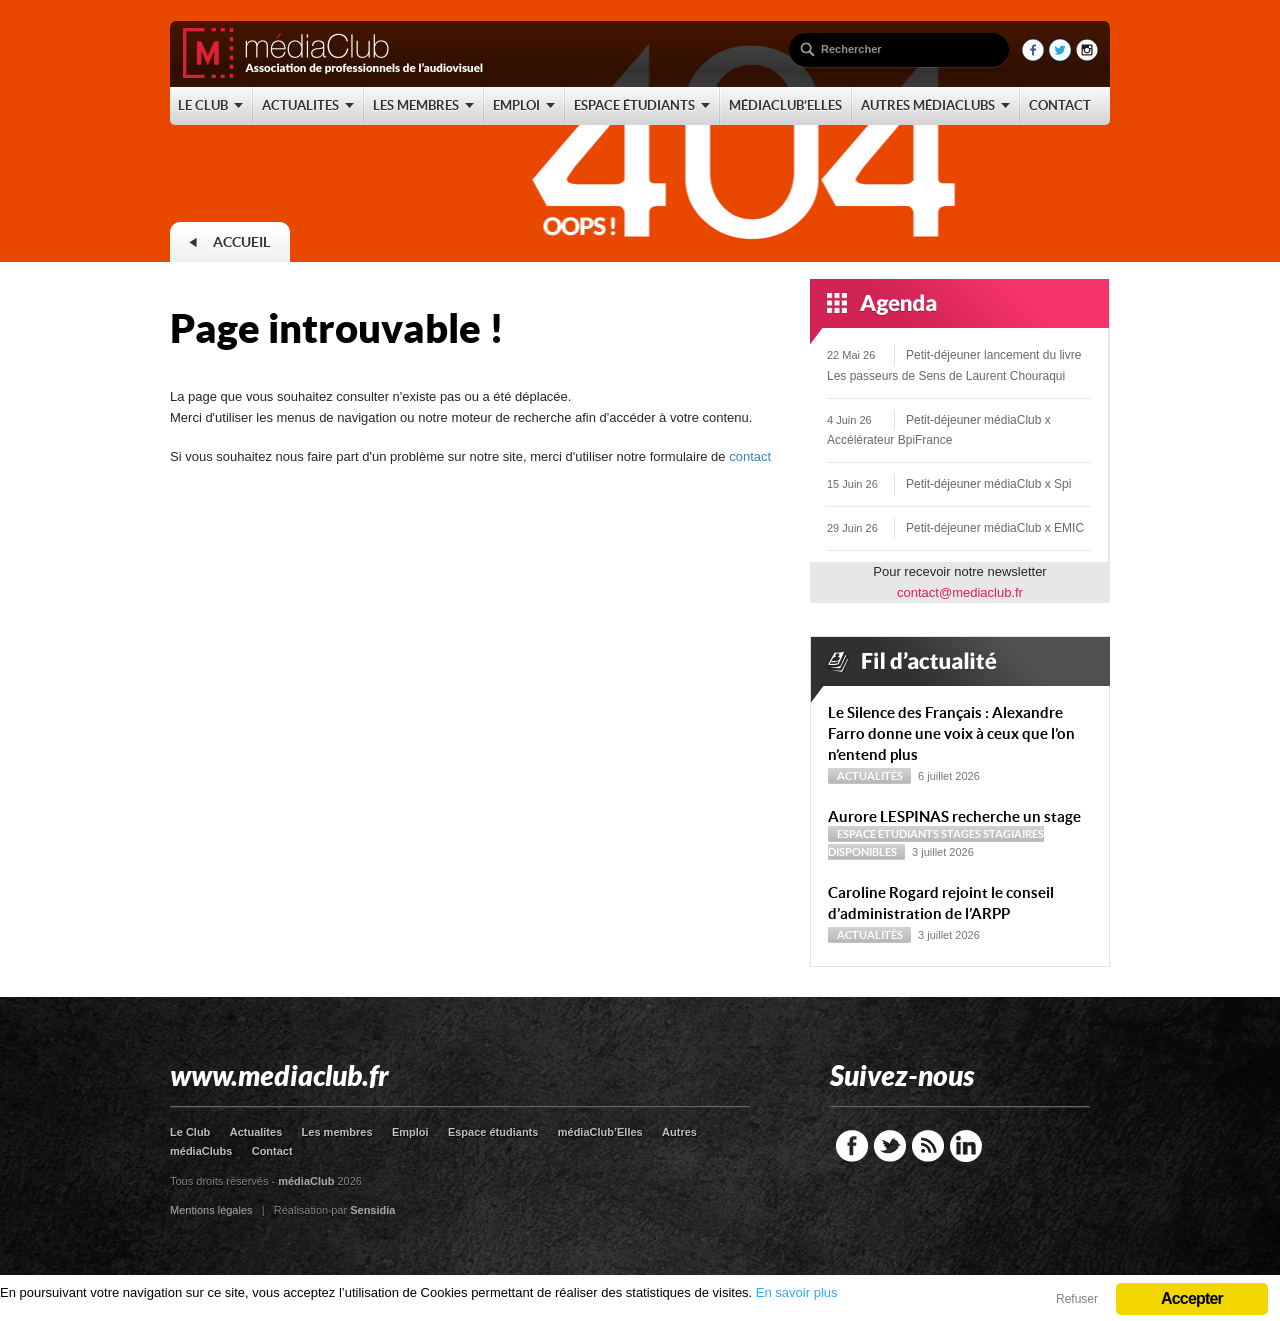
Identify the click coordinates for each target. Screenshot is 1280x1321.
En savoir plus (797, 1292)
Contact (272, 1151)
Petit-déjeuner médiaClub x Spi (988, 484)
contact (750, 456)
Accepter (1192, 1298)
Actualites (256, 1132)
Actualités (870, 776)
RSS (928, 1146)
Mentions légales (211, 1210)
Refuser (1077, 1299)
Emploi (410, 1132)
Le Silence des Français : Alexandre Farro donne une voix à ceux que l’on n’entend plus (951, 733)
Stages (961, 834)
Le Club (190, 1132)
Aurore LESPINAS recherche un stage (954, 816)
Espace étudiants (888, 834)
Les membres (337, 1132)
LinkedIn (966, 1146)
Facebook (852, 1146)
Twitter (890, 1146)
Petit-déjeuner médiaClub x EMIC (995, 528)
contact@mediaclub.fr (960, 592)
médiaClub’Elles (600, 1132)
